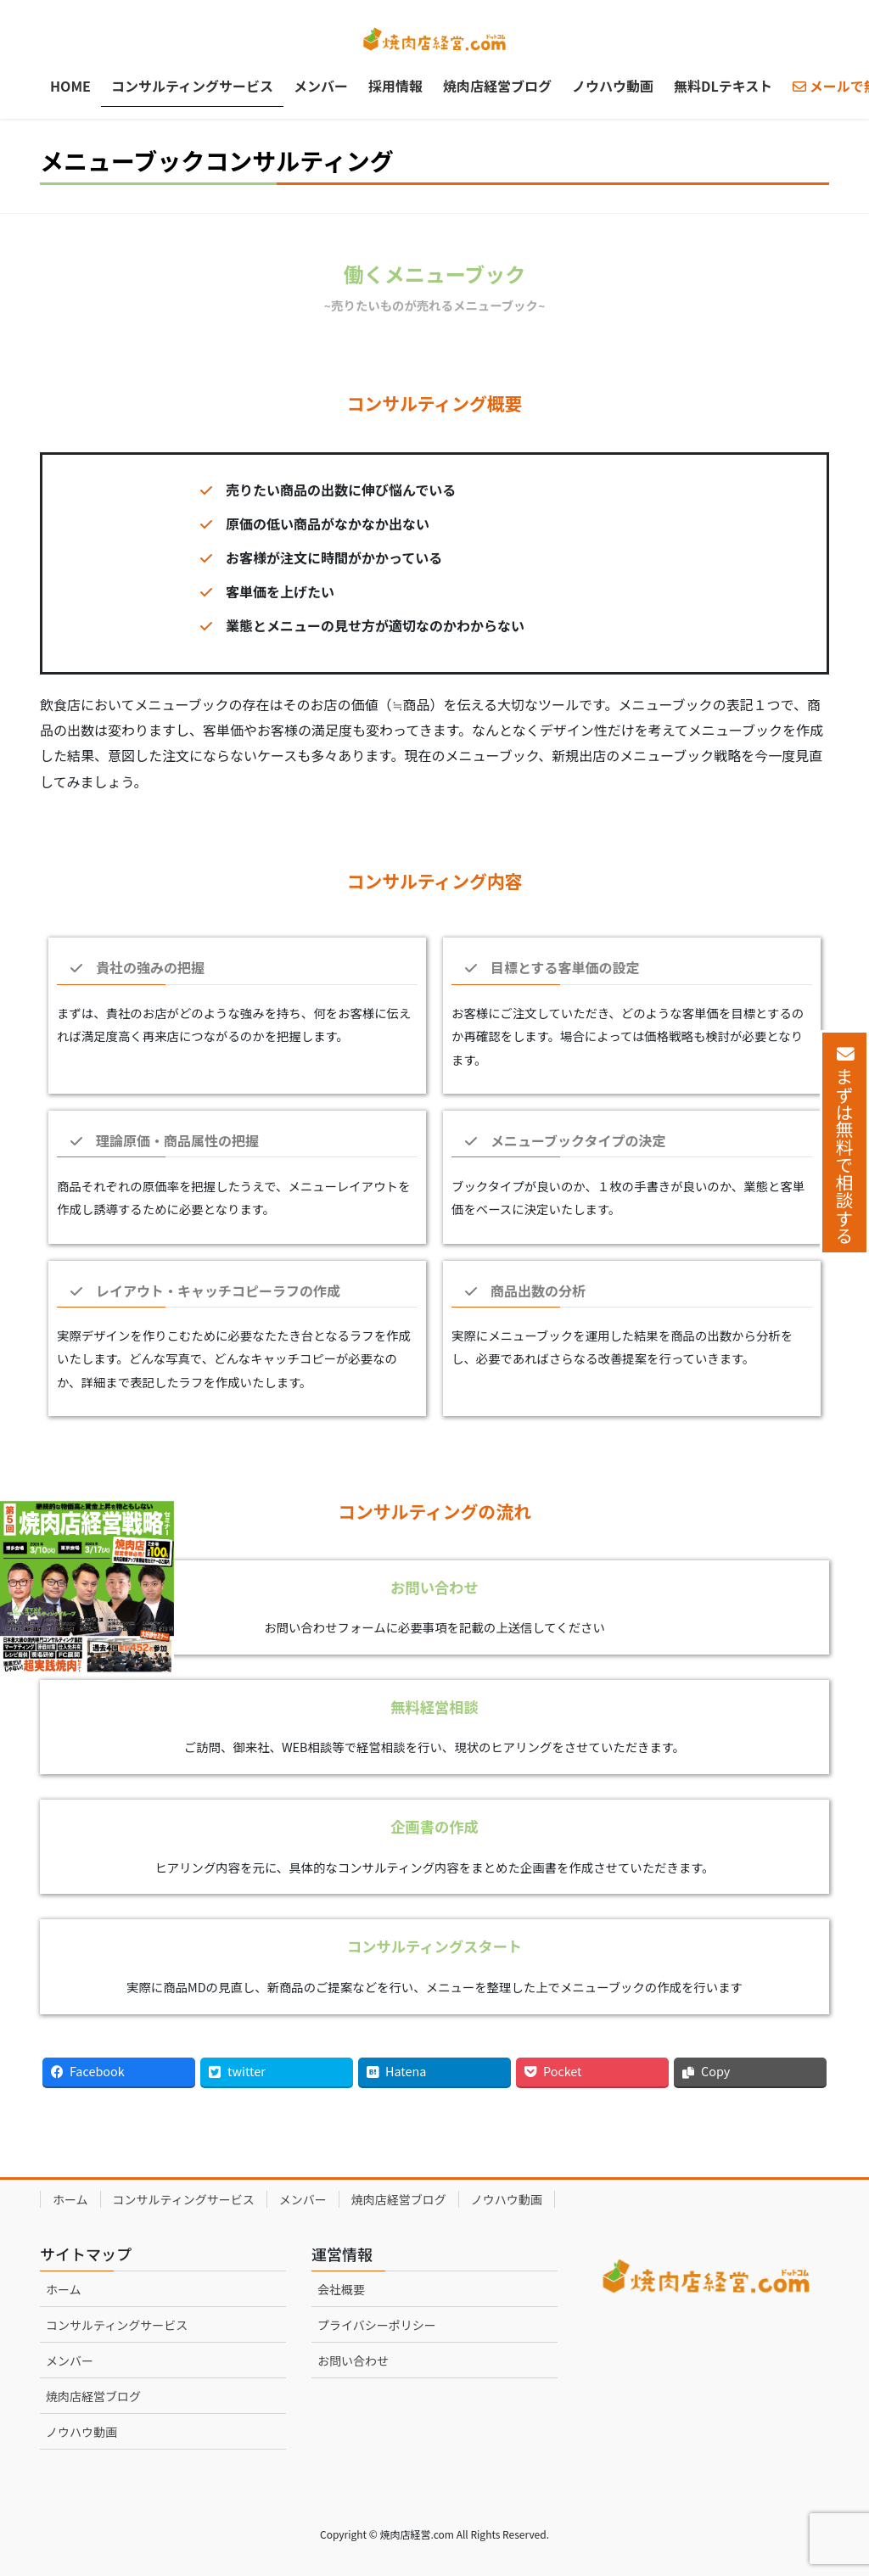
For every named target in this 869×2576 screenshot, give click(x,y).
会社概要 (341, 2289)
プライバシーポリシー (376, 2324)
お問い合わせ (353, 2360)
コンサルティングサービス (184, 2199)
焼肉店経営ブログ (398, 2199)
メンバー (303, 2199)
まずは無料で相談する (844, 1155)
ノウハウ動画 (506, 2199)
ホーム (70, 2199)
